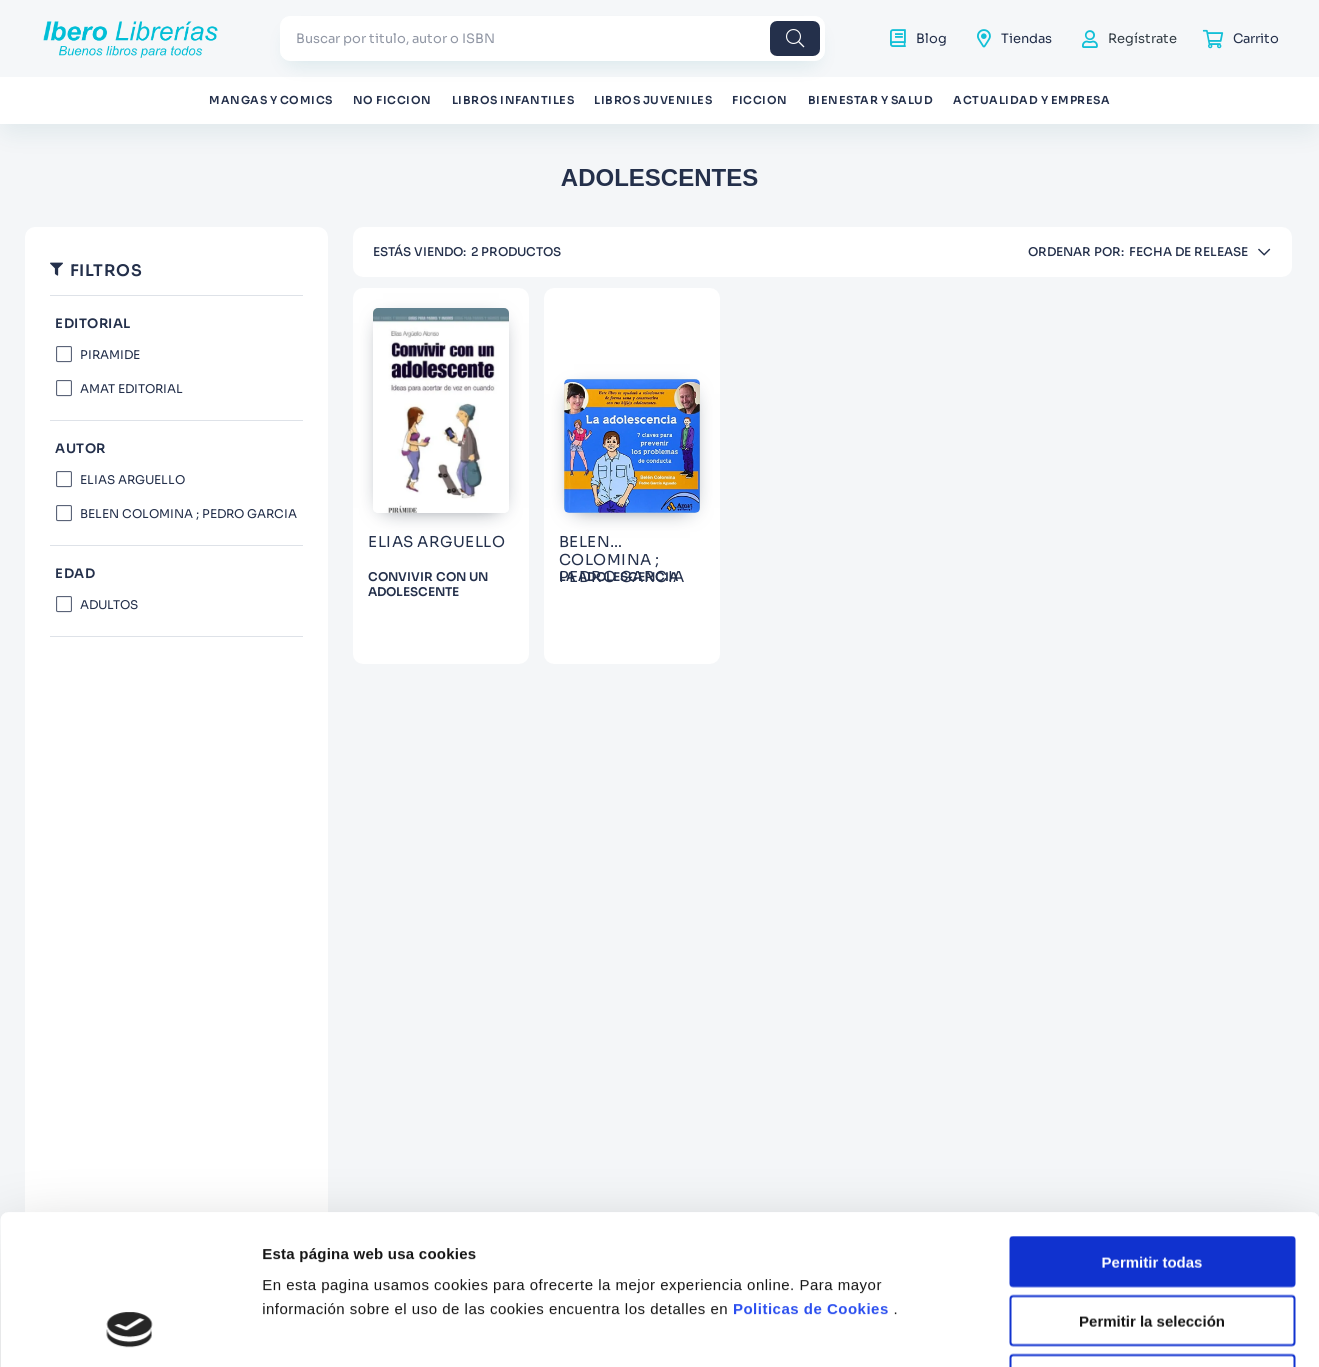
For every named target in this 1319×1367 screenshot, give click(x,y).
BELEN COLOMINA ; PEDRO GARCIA (188, 513)
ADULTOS (109, 604)
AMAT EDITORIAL (131, 388)
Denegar (1152, 1239)
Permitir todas (1152, 1121)
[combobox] (552, 38)
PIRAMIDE (110, 354)
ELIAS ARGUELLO (132, 479)
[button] (176, 449)
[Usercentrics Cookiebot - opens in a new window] (129, 1328)
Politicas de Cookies (811, 1168)
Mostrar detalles (1082, 1327)
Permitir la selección (1152, 1180)
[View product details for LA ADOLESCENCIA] (632, 476)
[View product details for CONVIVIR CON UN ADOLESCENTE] (441, 476)
